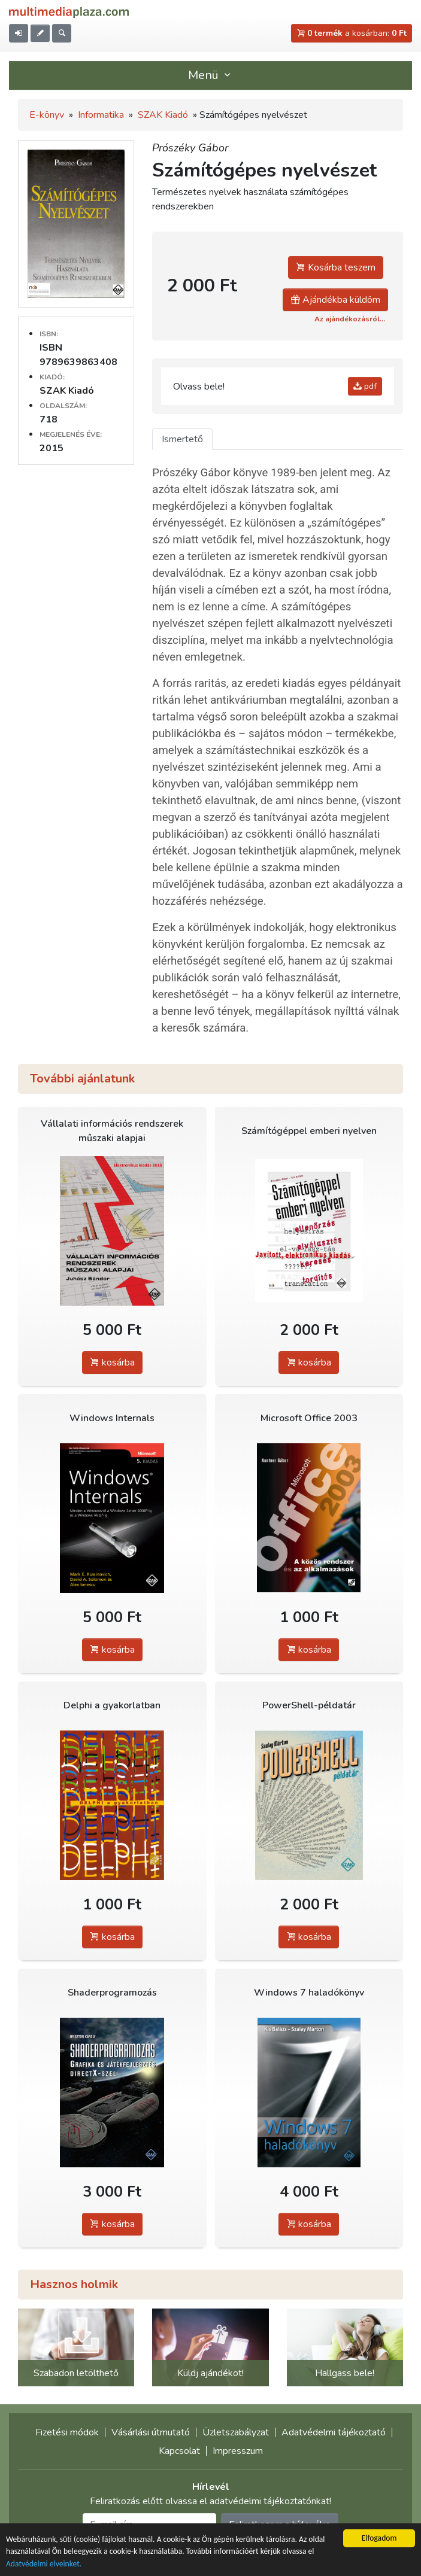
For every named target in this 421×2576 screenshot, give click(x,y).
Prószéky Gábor (190, 148)
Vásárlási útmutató (150, 2432)
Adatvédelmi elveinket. (43, 2564)
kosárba (112, 1362)
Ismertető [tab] (182, 439)
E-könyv (46, 114)
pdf (365, 386)
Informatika (101, 114)
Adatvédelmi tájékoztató (333, 2432)
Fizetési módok (67, 2432)
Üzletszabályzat (235, 2432)
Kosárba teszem (335, 267)
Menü (211, 75)
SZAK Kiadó (163, 114)
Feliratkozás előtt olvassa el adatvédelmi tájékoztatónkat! (210, 2501)
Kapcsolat (179, 2451)
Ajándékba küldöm (335, 299)
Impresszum (238, 2451)
